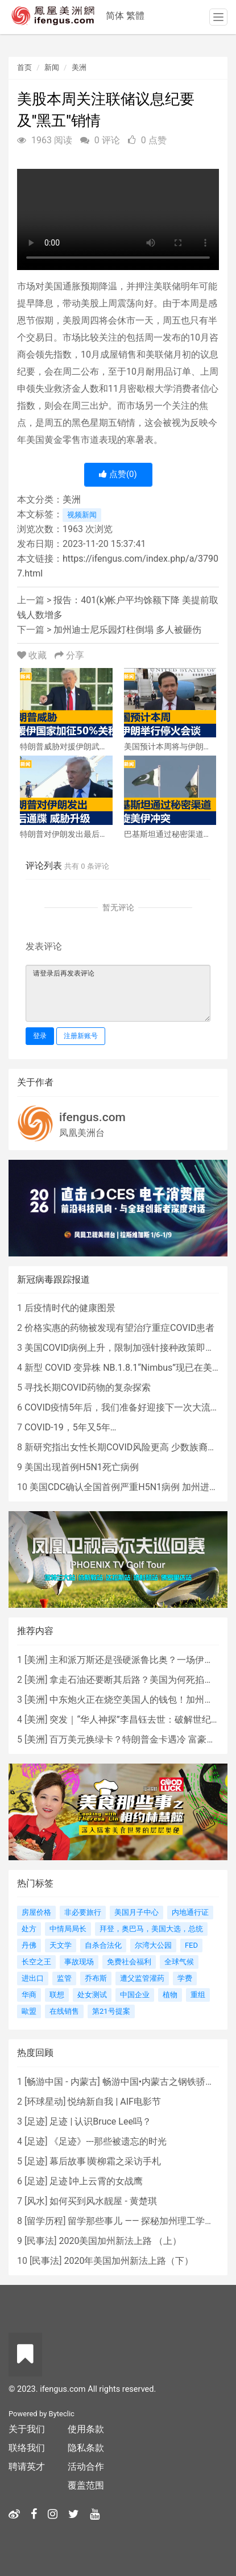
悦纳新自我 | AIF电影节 (114, 2101)
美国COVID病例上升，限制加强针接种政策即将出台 (128, 1347)
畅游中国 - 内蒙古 (62, 2081)
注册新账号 (81, 1036)
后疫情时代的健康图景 (69, 1307)
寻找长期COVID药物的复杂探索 (87, 1387)
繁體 (135, 15)
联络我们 (27, 2447)
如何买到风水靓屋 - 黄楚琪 (102, 2201)
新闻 (51, 67)
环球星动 (45, 2101)
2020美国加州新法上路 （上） (120, 2240)
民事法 (40, 2240)
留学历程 (45, 2221)
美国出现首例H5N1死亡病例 (81, 1467)
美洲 (79, 67)
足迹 (36, 2121)
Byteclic (61, 2413)
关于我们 (27, 2429)
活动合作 (86, 2466)
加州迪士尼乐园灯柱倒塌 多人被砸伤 (127, 629)
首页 (24, 67)
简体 (115, 15)
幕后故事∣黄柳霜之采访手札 (105, 2161)
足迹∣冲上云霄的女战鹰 (96, 2181)
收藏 (33, 655)
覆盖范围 (86, 2485)
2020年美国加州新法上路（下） (128, 2260)
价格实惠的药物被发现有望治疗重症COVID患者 (119, 1327)
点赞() (118, 474)
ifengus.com (92, 1117)
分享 (69, 655)
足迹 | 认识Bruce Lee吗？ (100, 2121)
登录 (40, 1036)
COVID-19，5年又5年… (70, 1427)
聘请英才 (27, 2466)
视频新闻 (82, 515)
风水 (36, 2201)
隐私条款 (86, 2447)
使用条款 (86, 2429)
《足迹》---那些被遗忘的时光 (107, 2141)
